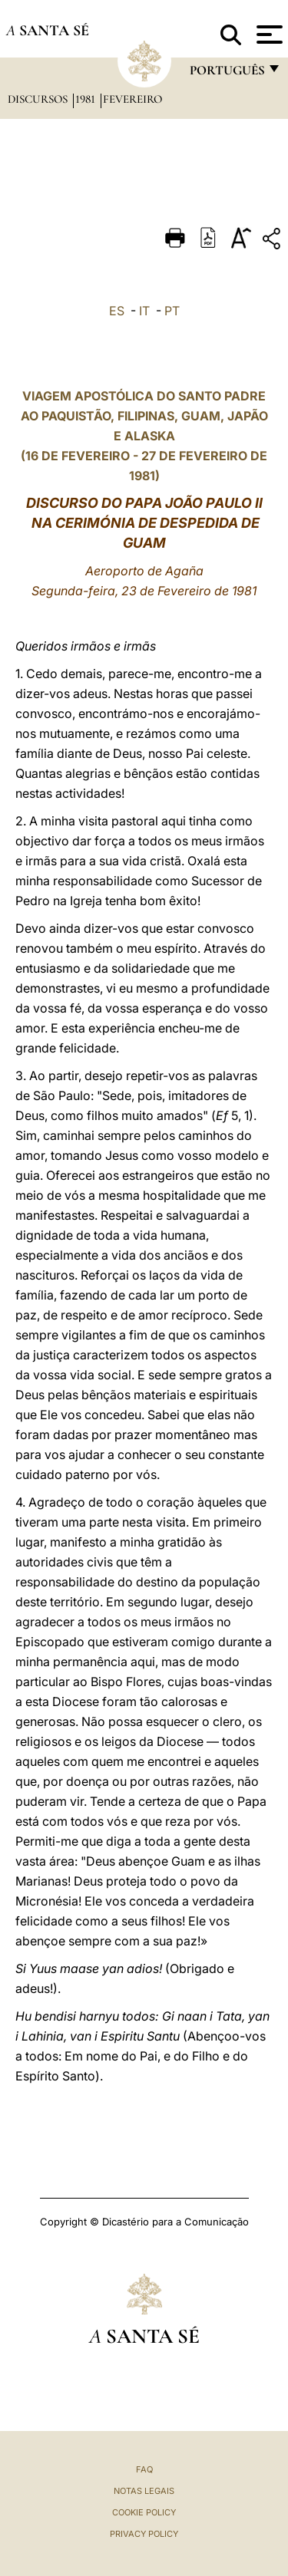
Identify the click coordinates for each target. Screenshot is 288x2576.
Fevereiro (132, 99)
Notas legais (144, 2490)
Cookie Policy (144, 2512)
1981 (86, 99)
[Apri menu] (268, 34)
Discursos (39, 99)
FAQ (144, 2469)
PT (172, 310)
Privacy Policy (144, 2533)
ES (116, 310)
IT (144, 310)
